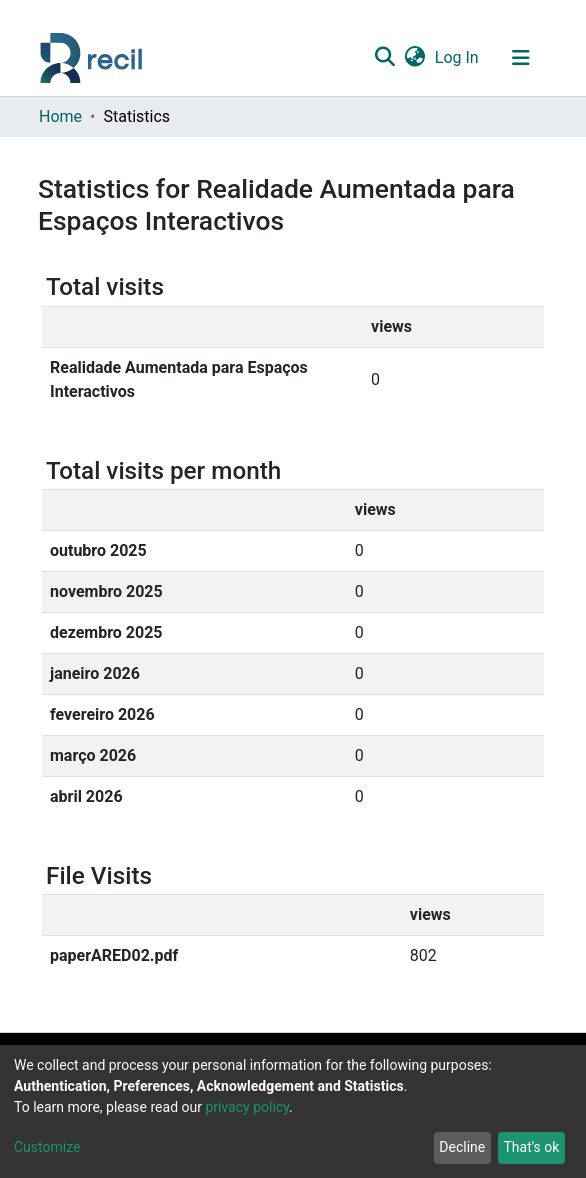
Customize (47, 1147)
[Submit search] (384, 58)
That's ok (531, 1147)
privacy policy (247, 1107)
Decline (462, 1147)
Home (60, 116)
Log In (458, 57)
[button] (414, 58)
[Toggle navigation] (521, 58)
